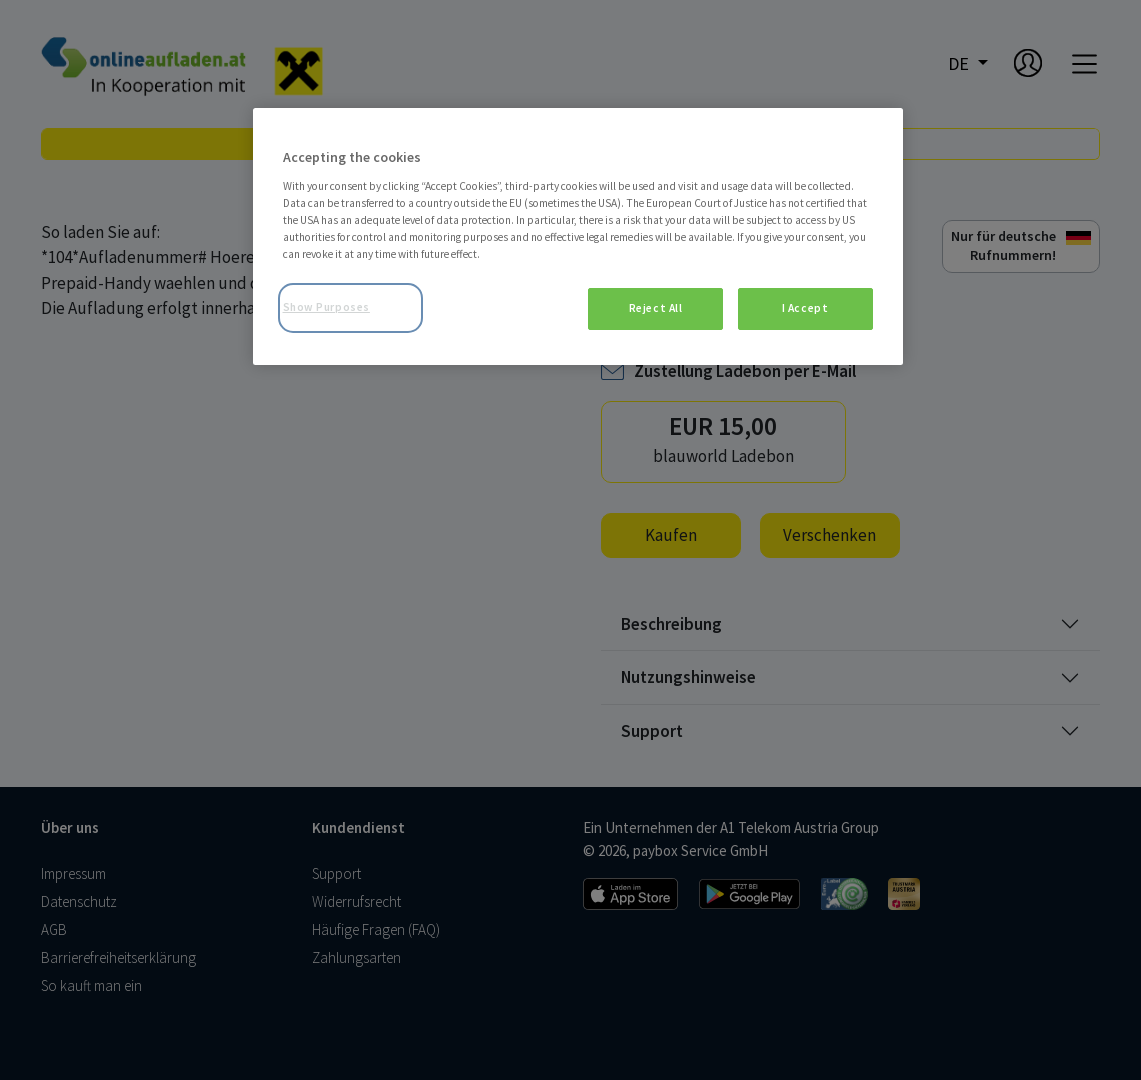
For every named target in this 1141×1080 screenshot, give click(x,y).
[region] (578, 236)
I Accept (805, 308)
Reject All (656, 308)
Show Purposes (326, 307)
